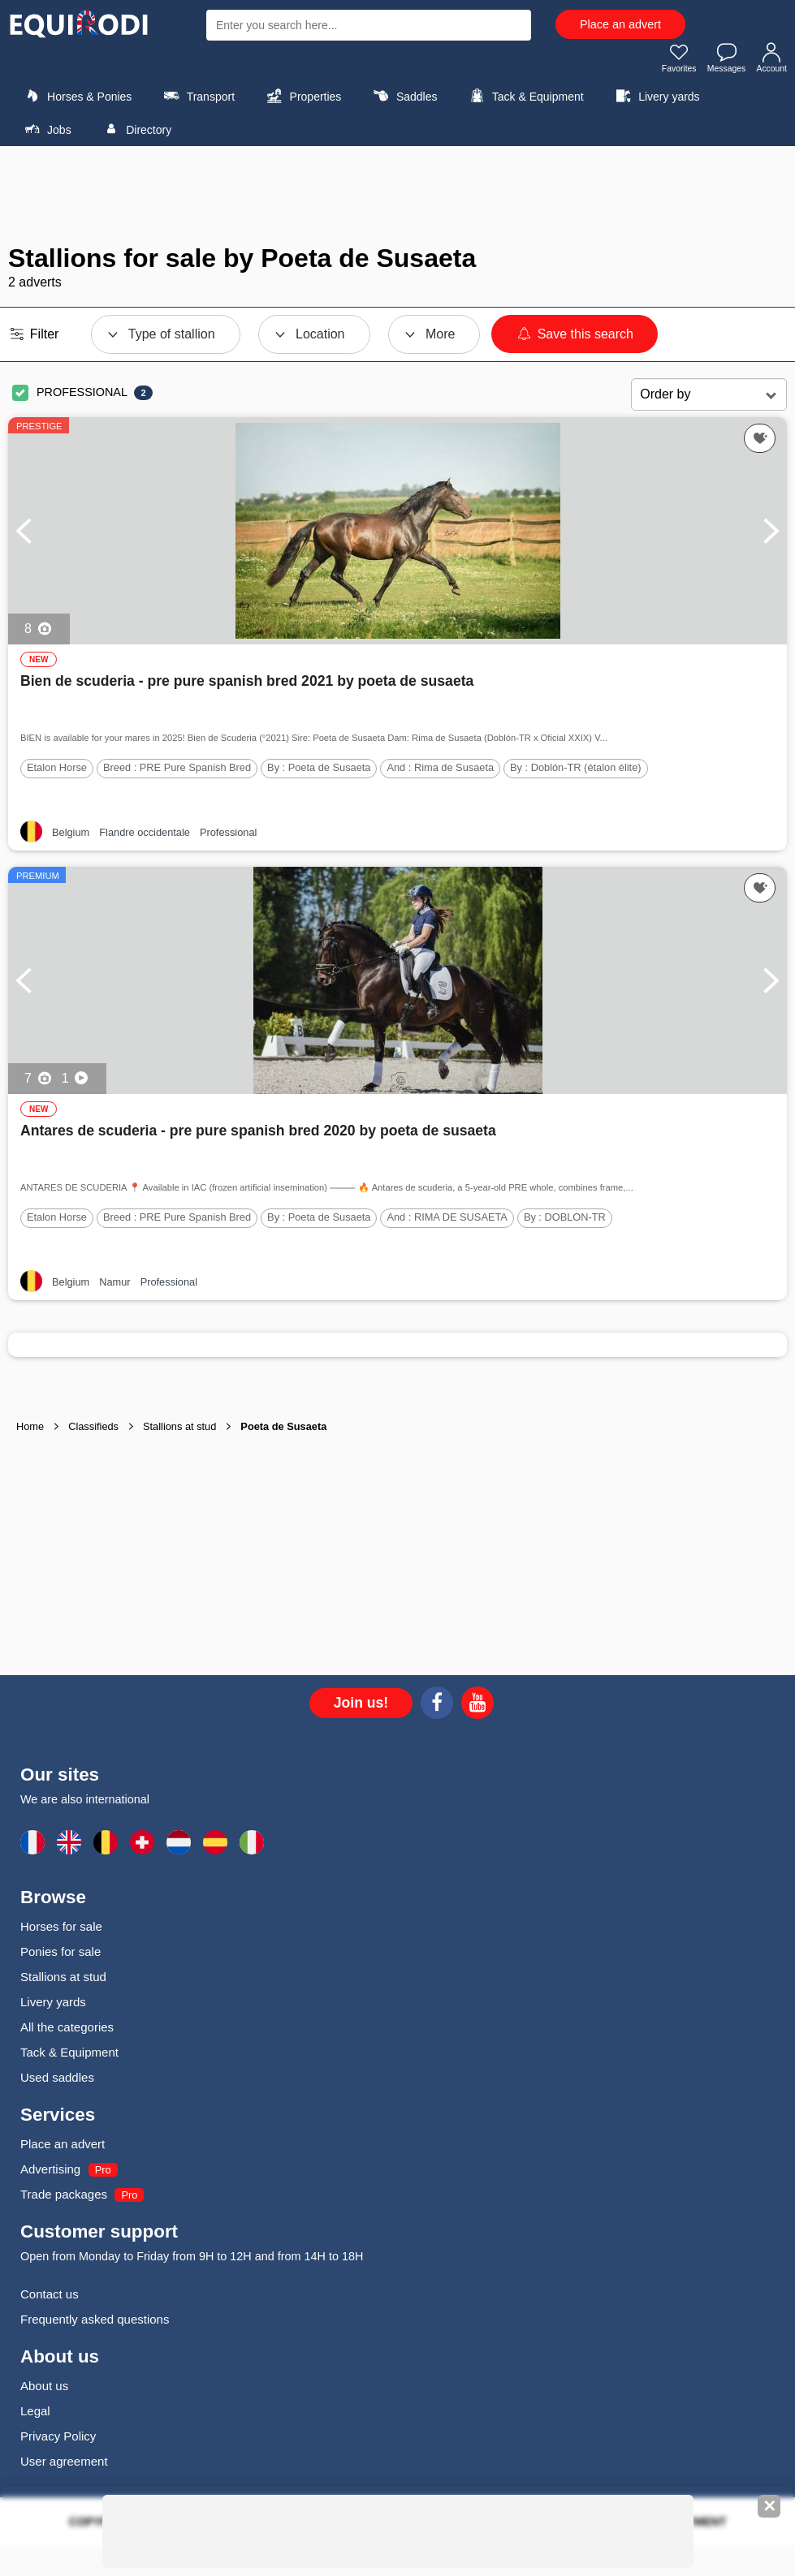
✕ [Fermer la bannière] (769, 2506)
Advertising (50, 2174)
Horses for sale (61, 1931)
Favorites (665, 62)
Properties (301, 100)
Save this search (574, 339)
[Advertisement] (397, 199)
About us (44, 2390)
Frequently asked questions (94, 2324)
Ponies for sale (60, 1956)
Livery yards (655, 100)
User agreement (64, 2466)
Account (769, 62)
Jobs (45, 134)
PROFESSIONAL (82, 396)
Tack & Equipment (524, 100)
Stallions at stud (63, 1981)
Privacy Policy (58, 2441)
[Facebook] (437, 1710)
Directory (135, 134)
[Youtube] (477, 1710)
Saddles (403, 100)
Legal (35, 2416)
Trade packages (63, 2199)
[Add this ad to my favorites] (760, 443)
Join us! (361, 1707)
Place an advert (620, 24)
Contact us (49, 2299)
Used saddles (57, 2082)
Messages (719, 62)
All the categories (67, 2032)
